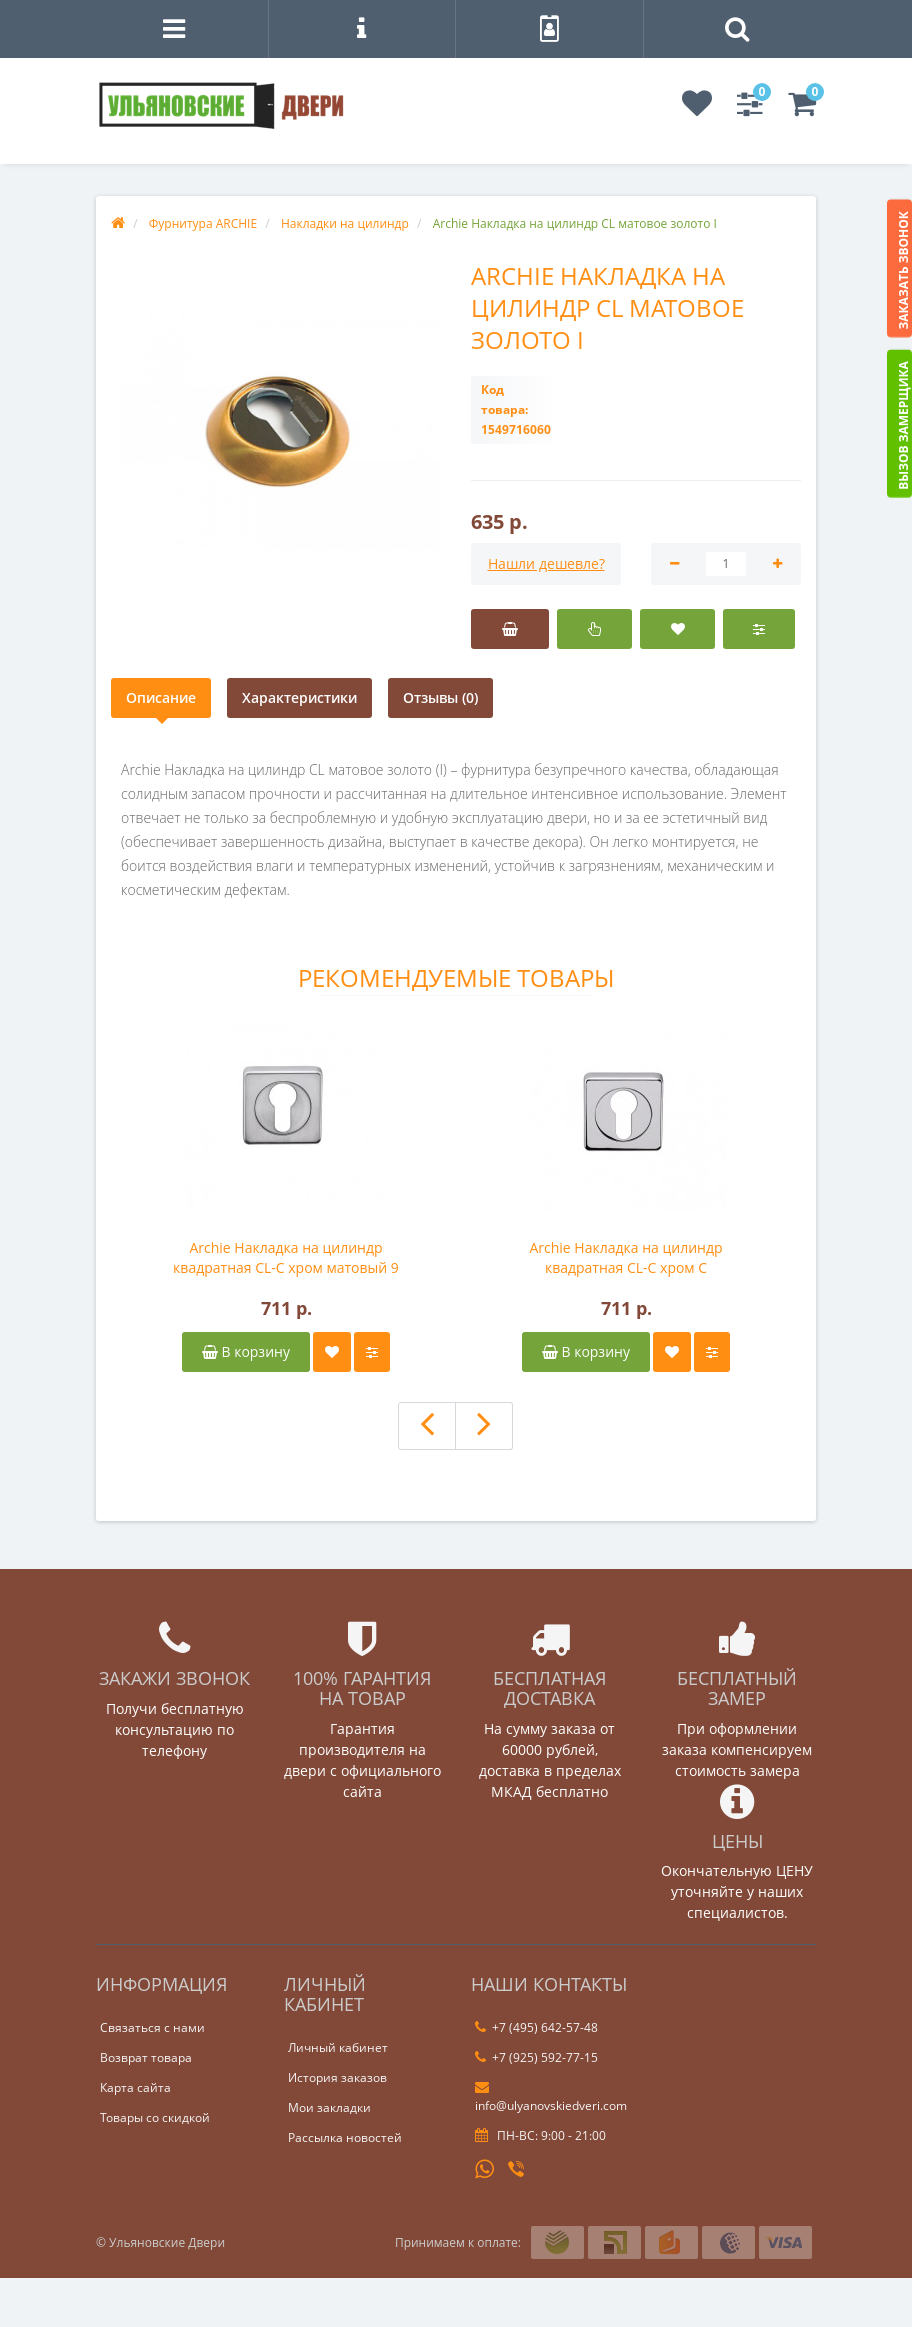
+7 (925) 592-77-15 (536, 2057)
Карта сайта (135, 2087)
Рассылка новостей (345, 2137)
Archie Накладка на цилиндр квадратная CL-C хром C (625, 1257)
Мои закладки (329, 2107)
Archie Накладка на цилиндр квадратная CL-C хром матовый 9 (286, 1257)
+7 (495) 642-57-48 (536, 2027)
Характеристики (299, 697)
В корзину (246, 1351)
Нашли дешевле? (546, 563)
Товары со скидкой (155, 2117)
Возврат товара (146, 2057)
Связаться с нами (152, 2027)
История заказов (337, 2077)
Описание (161, 697)
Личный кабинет (338, 2047)
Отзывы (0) (440, 697)
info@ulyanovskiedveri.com (551, 2097)
